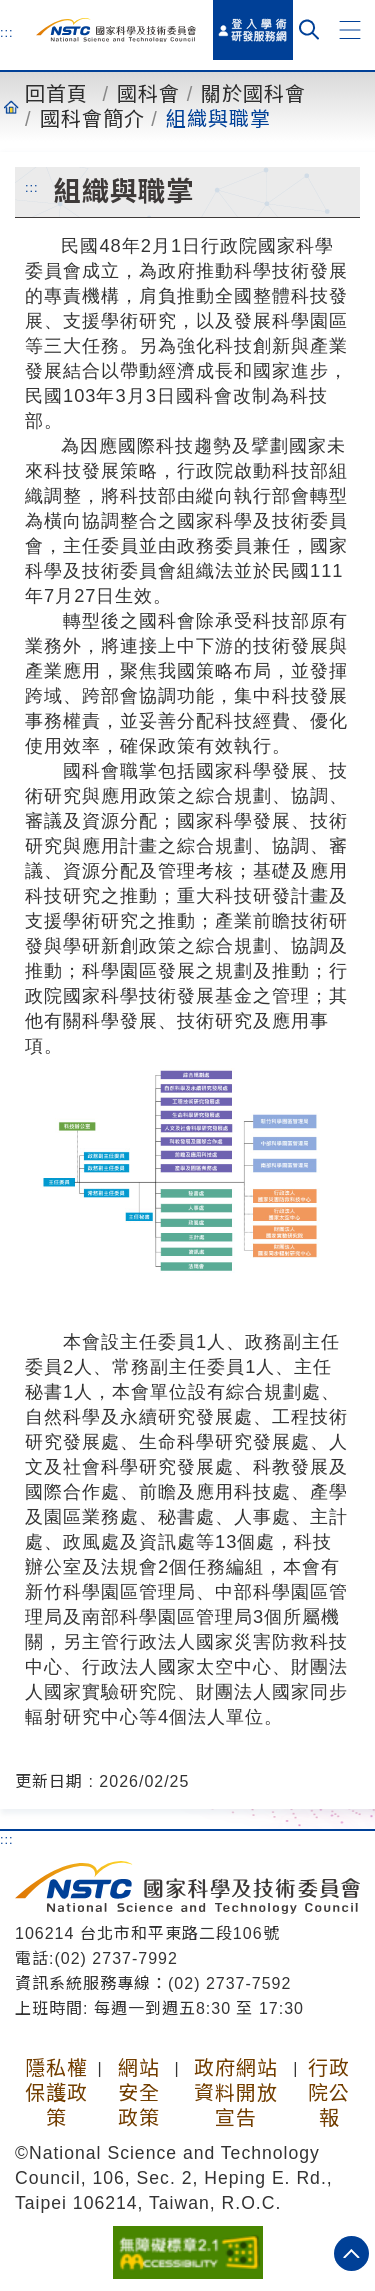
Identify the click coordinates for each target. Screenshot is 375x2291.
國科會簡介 (92, 119)
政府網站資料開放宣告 (236, 2093)
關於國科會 (253, 94)
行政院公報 (329, 2093)
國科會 (148, 94)
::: (7, 32)
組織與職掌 (218, 119)
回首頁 (56, 94)
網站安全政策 (139, 2093)
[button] (350, 30)
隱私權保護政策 (56, 2093)
